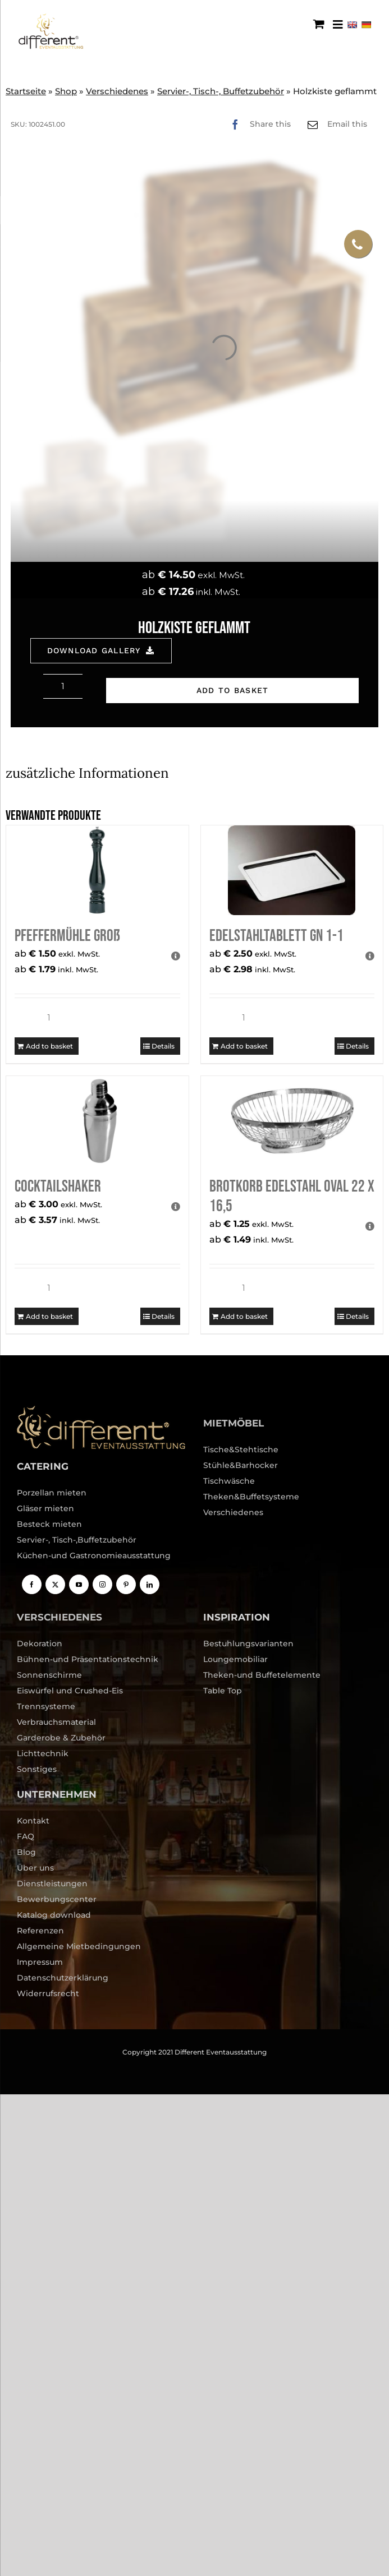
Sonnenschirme (49, 1675)
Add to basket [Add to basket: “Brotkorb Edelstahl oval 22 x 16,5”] (244, 1316)
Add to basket (232, 690)
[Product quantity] (63, 686)
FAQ (25, 1836)
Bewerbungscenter (57, 1899)
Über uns (35, 1868)
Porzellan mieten (51, 1493)
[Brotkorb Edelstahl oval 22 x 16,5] (292, 1121)
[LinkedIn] (149, 1584)
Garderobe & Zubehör (61, 1738)
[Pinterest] (126, 1584)
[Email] (334, 124)
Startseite (26, 91)
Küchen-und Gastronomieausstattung (94, 1555)
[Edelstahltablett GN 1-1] (292, 870)
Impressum (40, 1962)
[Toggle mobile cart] (318, 24)
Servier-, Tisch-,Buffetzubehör (76, 1540)
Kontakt (33, 1821)
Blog (26, 1852)
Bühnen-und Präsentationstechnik (87, 1659)
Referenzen (40, 1931)
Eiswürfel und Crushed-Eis (70, 1691)
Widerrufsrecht (48, 1993)
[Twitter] (55, 1584)
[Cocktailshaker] (97, 1121)
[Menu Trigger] (338, 24)
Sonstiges (37, 1769)
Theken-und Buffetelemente (262, 1675)
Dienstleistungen (52, 1883)
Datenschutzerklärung (62, 1978)
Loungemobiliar (235, 1659)
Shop (66, 91)
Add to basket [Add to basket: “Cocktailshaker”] (49, 1316)
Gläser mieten (45, 1508)
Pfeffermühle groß (67, 936)
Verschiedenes (117, 91)
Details (163, 1046)
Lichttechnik (42, 1753)
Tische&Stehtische (240, 1449)
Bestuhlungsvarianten (248, 1643)
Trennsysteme (46, 1706)
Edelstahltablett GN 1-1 (276, 936)
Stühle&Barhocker (240, 1465)
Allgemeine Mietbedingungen (79, 1946)
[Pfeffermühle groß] (97, 870)
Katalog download (54, 1915)
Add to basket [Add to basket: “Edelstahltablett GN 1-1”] (244, 1046)
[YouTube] (79, 1584)
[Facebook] (258, 124)
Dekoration (39, 1643)
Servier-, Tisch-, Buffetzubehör (220, 91)
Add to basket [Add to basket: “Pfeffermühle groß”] (49, 1046)
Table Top (222, 1691)
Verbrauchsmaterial (56, 1722)
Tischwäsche (229, 1481)
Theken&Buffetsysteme (251, 1497)
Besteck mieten (49, 1524)
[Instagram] (102, 1584)
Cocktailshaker (58, 1187)
